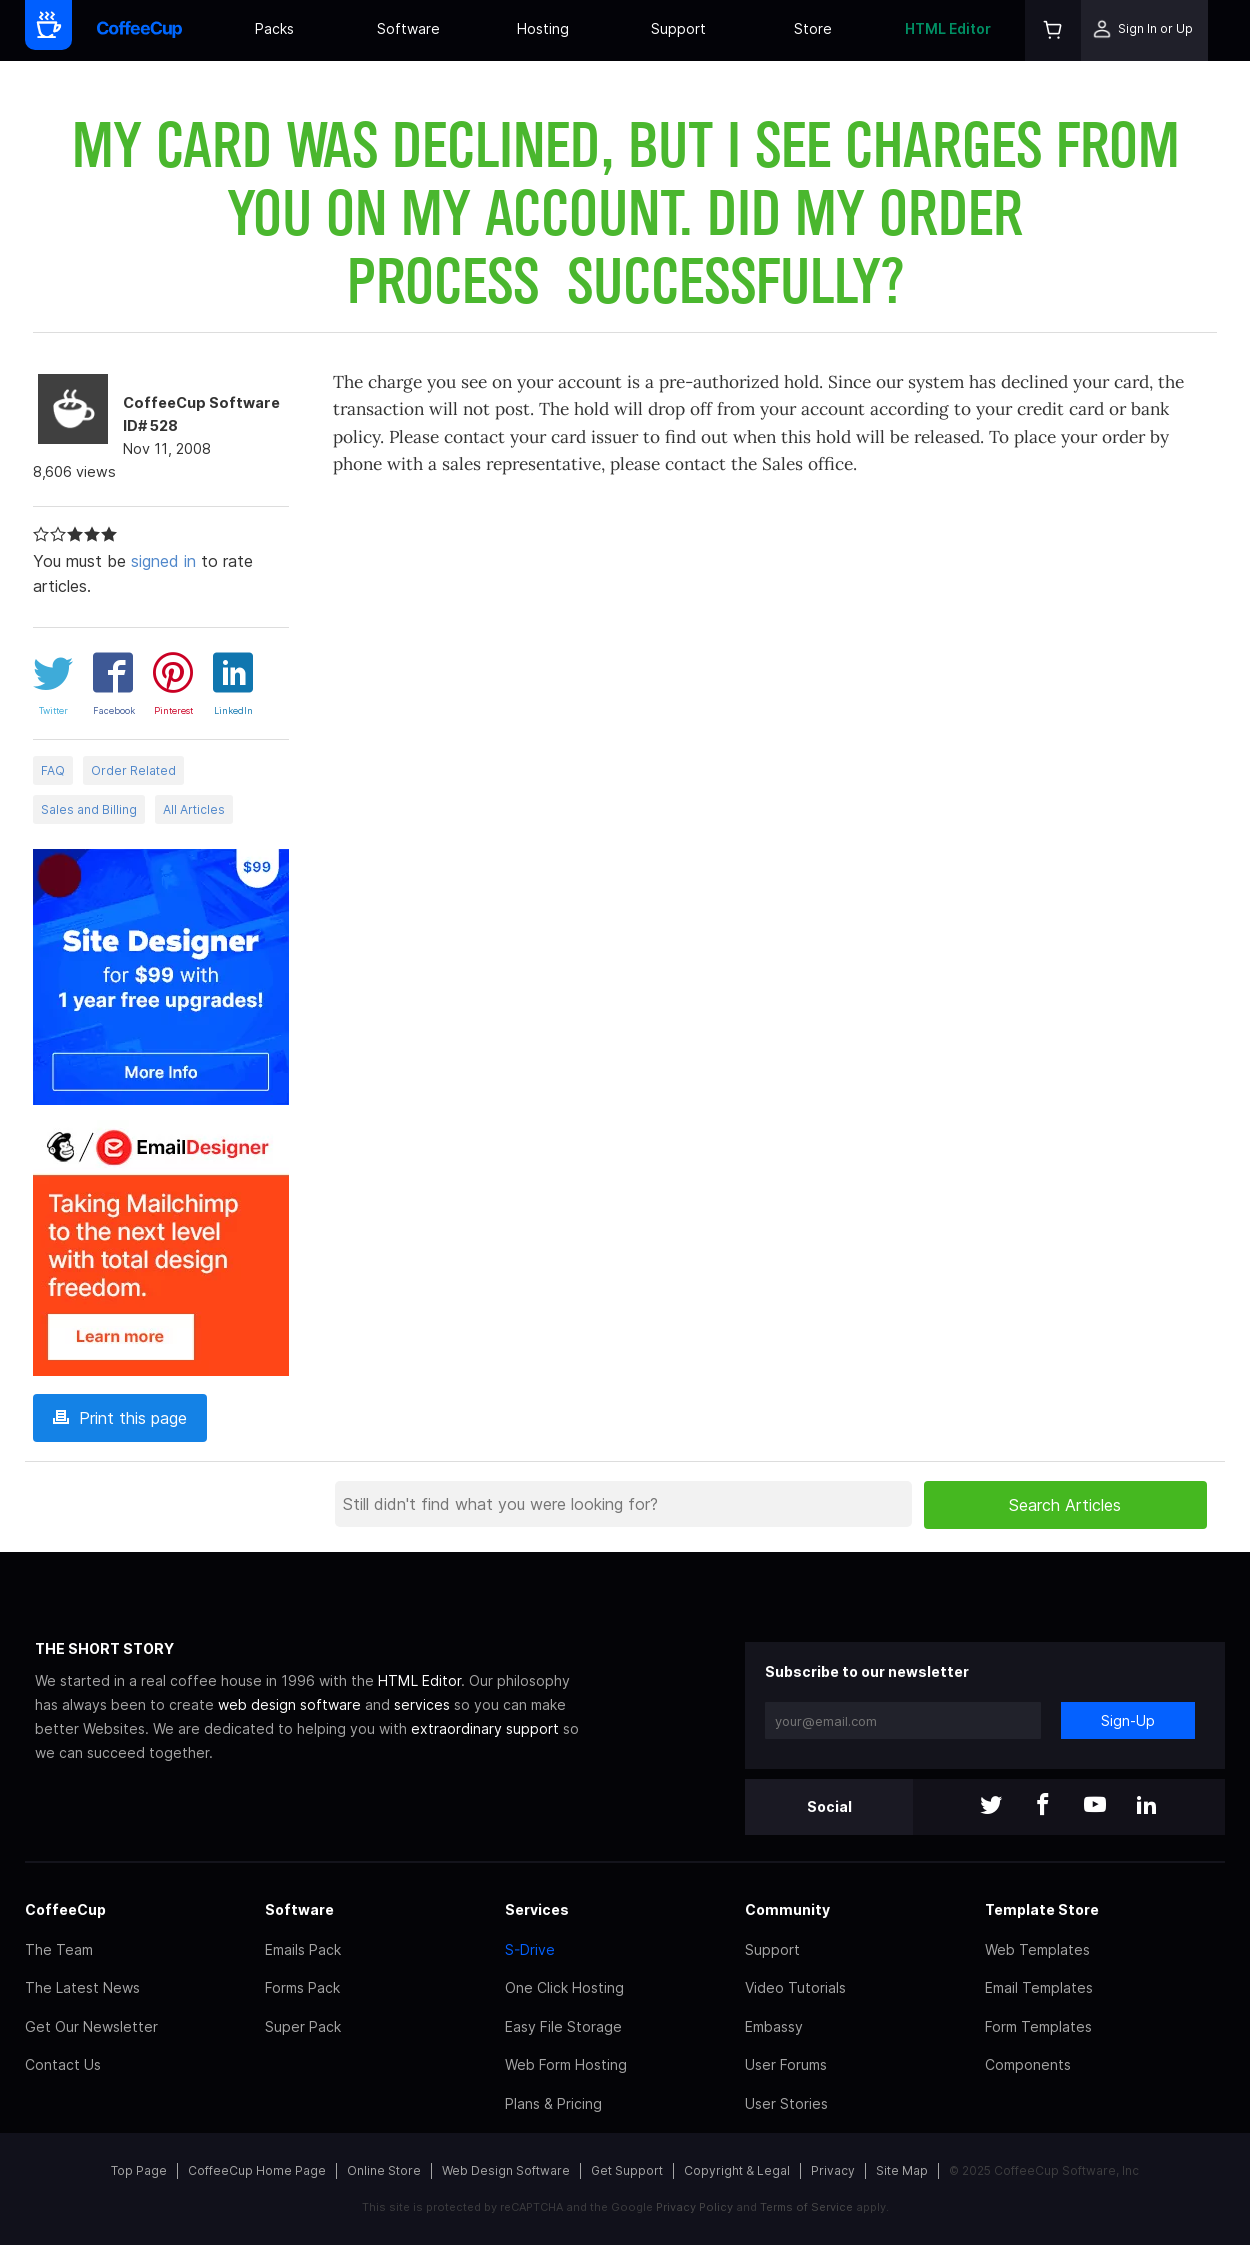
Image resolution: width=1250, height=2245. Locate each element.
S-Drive (530, 1949)
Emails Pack (303, 1949)
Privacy (833, 2170)
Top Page (139, 2170)
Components (1028, 2064)
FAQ (53, 770)
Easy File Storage (563, 2026)
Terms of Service (806, 2207)
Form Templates (1038, 2026)
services (422, 1704)
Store (813, 28)
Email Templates (1039, 1987)
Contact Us (63, 2064)
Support (678, 28)
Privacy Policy (694, 2207)
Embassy (774, 2026)
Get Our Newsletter (91, 2026)
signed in (163, 561)
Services (537, 1909)
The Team (59, 1949)
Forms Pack (302, 1987)
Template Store (1042, 1909)
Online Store (384, 2170)
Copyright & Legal (737, 2170)
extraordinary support (485, 1728)
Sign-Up (1128, 1720)
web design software (289, 1704)
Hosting (543, 28)
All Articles (194, 809)
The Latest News (82, 1987)
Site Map (902, 2170)
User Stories (786, 2103)
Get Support (627, 2170)
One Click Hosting (564, 1987)
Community (787, 1909)
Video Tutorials (795, 1987)
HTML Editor (948, 28)
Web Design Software (506, 2170)
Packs (274, 28)
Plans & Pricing (553, 2103)
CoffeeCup (65, 1909)
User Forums (786, 2064)
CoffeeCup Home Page (257, 2170)
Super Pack (303, 2026)
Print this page (120, 1418)
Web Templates (1037, 1949)
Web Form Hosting (566, 2064)
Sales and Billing (89, 809)
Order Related (133, 770)
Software (408, 28)
